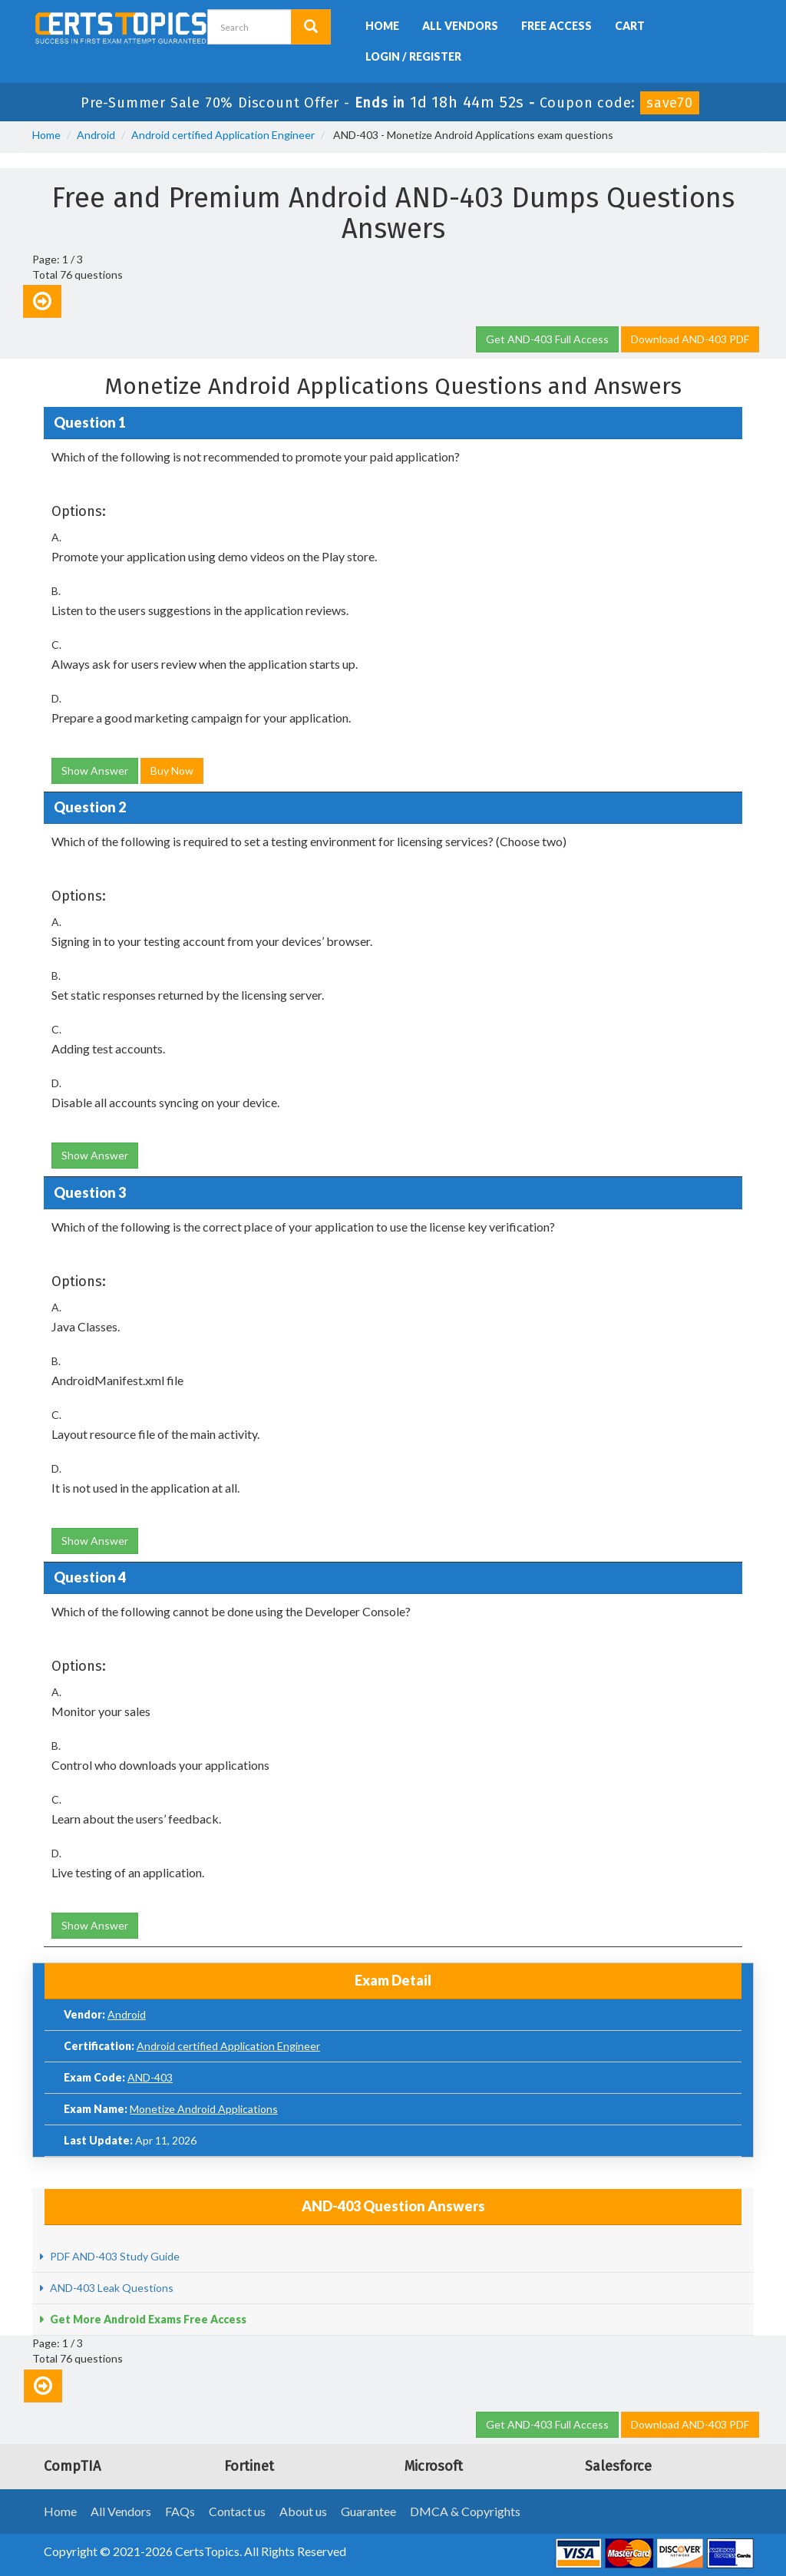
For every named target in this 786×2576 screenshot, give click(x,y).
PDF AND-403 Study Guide (114, 2256)
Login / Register (413, 56)
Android (96, 134)
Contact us (237, 2511)
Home (382, 25)
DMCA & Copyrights (465, 2511)
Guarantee (368, 2511)
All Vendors (460, 25)
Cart (630, 25)
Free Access (556, 25)
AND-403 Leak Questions (110, 2287)
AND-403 (150, 2077)
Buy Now (171, 770)
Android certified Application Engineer (223, 134)
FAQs (180, 2511)
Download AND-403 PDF (690, 339)
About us (303, 2511)
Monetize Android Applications (204, 2108)
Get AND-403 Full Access (547, 339)
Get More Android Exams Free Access (147, 2319)
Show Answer (94, 770)
